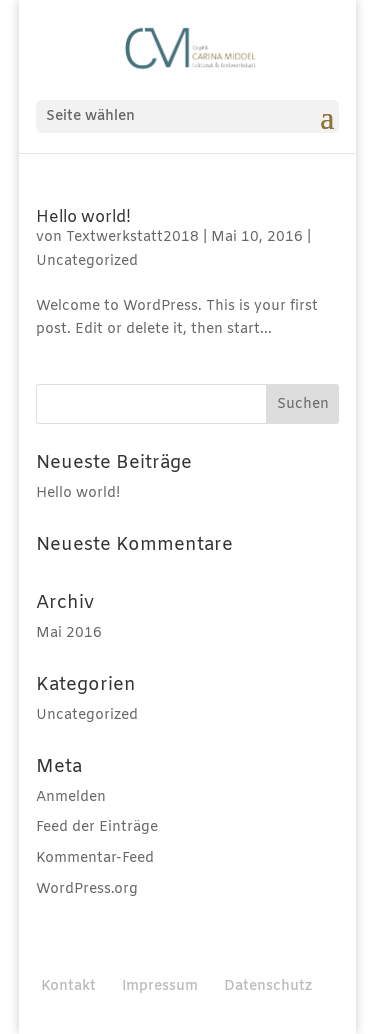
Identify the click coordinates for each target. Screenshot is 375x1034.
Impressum (160, 986)
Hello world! (83, 217)
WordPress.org (87, 889)
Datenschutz (268, 986)
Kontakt (68, 986)
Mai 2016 (69, 633)
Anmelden (71, 797)
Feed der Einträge (97, 827)
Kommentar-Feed (95, 858)
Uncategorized (87, 261)
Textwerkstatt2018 (132, 237)
